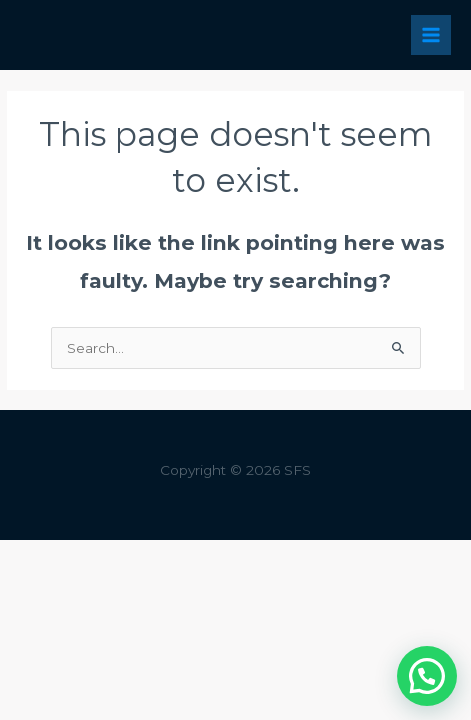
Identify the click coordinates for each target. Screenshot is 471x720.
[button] (427, 676)
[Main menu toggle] (431, 35)
